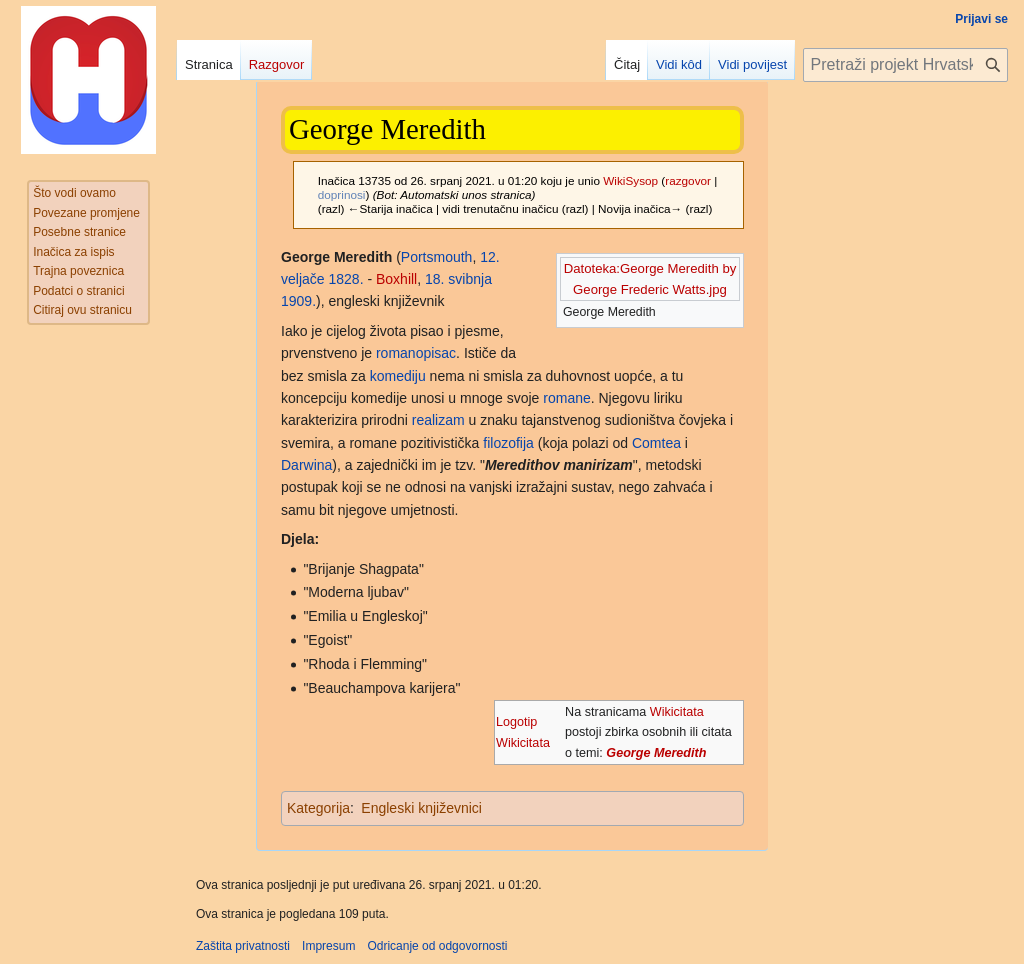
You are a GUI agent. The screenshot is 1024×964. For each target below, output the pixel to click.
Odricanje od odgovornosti (437, 946)
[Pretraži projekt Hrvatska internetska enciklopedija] (905, 65)
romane (566, 398)
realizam (438, 420)
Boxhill (396, 279)
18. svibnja (458, 279)
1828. (345, 279)
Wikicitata (677, 712)
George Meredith (656, 753)
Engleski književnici (421, 808)
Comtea (656, 443)
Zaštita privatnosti (243, 946)
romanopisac (416, 353)
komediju (398, 376)
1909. (298, 301)
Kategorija (318, 808)
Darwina (306, 465)
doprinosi (342, 194)
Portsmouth (437, 257)
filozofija (508, 443)
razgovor (688, 180)
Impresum (328, 946)
